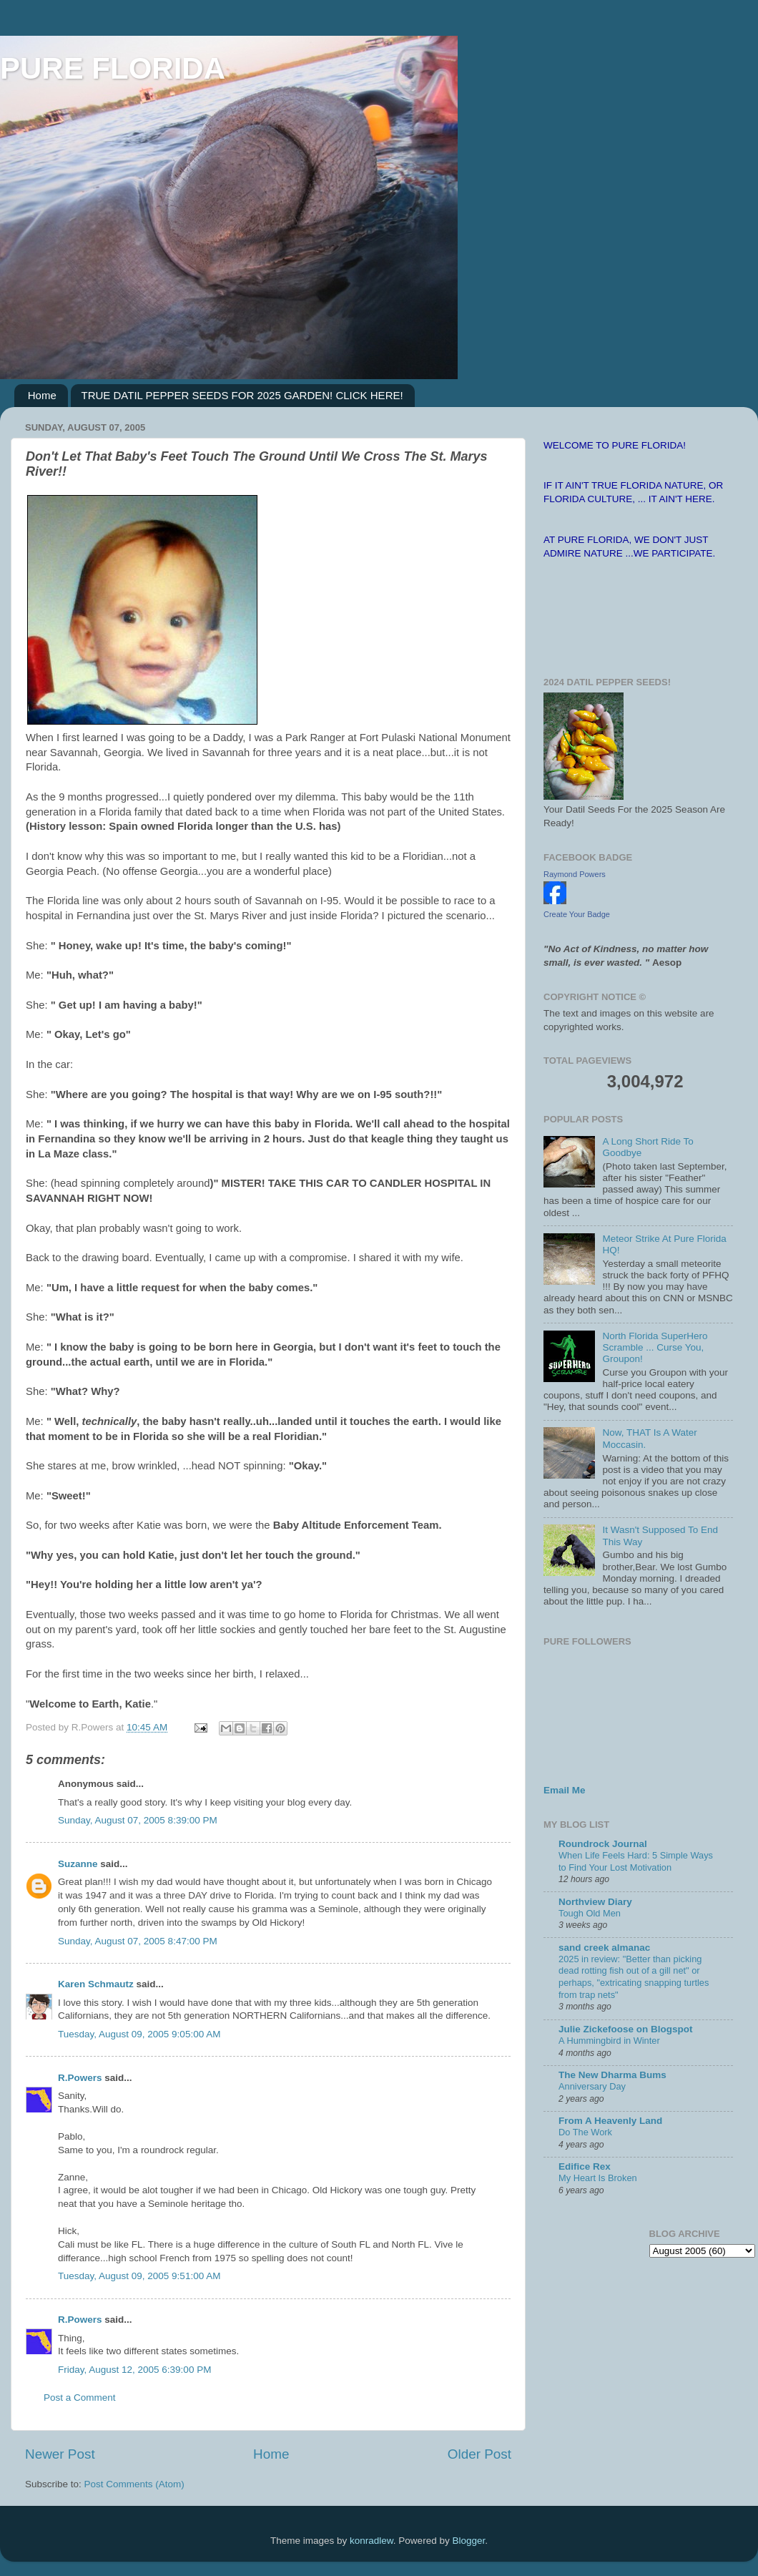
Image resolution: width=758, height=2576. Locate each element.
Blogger (468, 2540)
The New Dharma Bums (612, 2075)
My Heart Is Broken (597, 2178)
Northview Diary (595, 1901)
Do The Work (585, 2132)
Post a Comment (80, 2397)
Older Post (479, 2454)
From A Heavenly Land (610, 2120)
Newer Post (60, 2454)
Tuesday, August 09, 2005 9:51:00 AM (139, 2276)
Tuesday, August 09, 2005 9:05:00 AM (139, 2034)
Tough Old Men (589, 1913)
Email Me (564, 1790)
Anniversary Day (592, 2086)
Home (42, 395)
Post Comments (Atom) (134, 2484)
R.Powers (80, 2077)
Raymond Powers (574, 874)
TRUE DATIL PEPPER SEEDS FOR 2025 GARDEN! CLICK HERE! (242, 395)
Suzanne (78, 1863)
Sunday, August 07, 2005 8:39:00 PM (137, 1820)
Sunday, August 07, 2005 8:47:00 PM (137, 1941)
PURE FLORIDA (112, 68)
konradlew (371, 2540)
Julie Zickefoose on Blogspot (625, 2029)
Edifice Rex (584, 2166)
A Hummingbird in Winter (609, 2040)
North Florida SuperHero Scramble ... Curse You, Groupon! (654, 1347)
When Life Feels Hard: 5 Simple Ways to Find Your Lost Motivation (635, 1861)
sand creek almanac (604, 1947)
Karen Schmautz (96, 1984)
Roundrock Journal (602, 1843)
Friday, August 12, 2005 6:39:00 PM (134, 2369)
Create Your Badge (576, 914)
